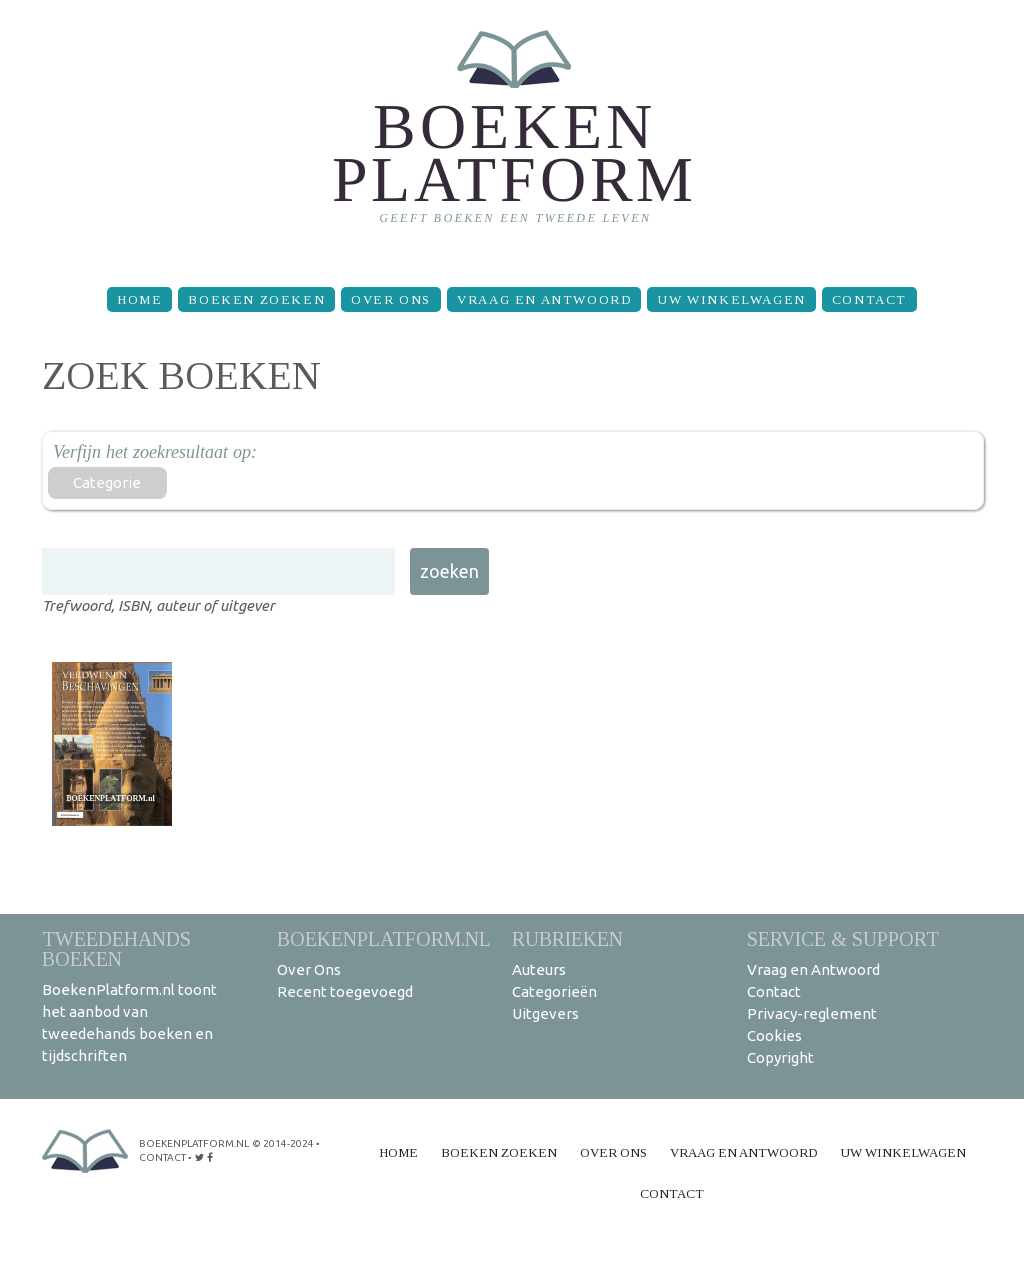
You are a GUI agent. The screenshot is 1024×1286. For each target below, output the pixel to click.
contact (162, 1157)
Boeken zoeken (256, 299)
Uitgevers (545, 1013)
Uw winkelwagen (731, 299)
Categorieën (554, 991)
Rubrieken (567, 938)
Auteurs (539, 969)
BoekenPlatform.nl (384, 938)
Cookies (774, 1035)
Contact (869, 299)
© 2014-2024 (283, 1143)
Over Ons (391, 299)
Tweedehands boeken (116, 948)
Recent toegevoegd (345, 991)
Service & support (843, 938)
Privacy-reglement (812, 1013)
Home (139, 299)
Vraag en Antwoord (544, 299)
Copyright (780, 1057)
